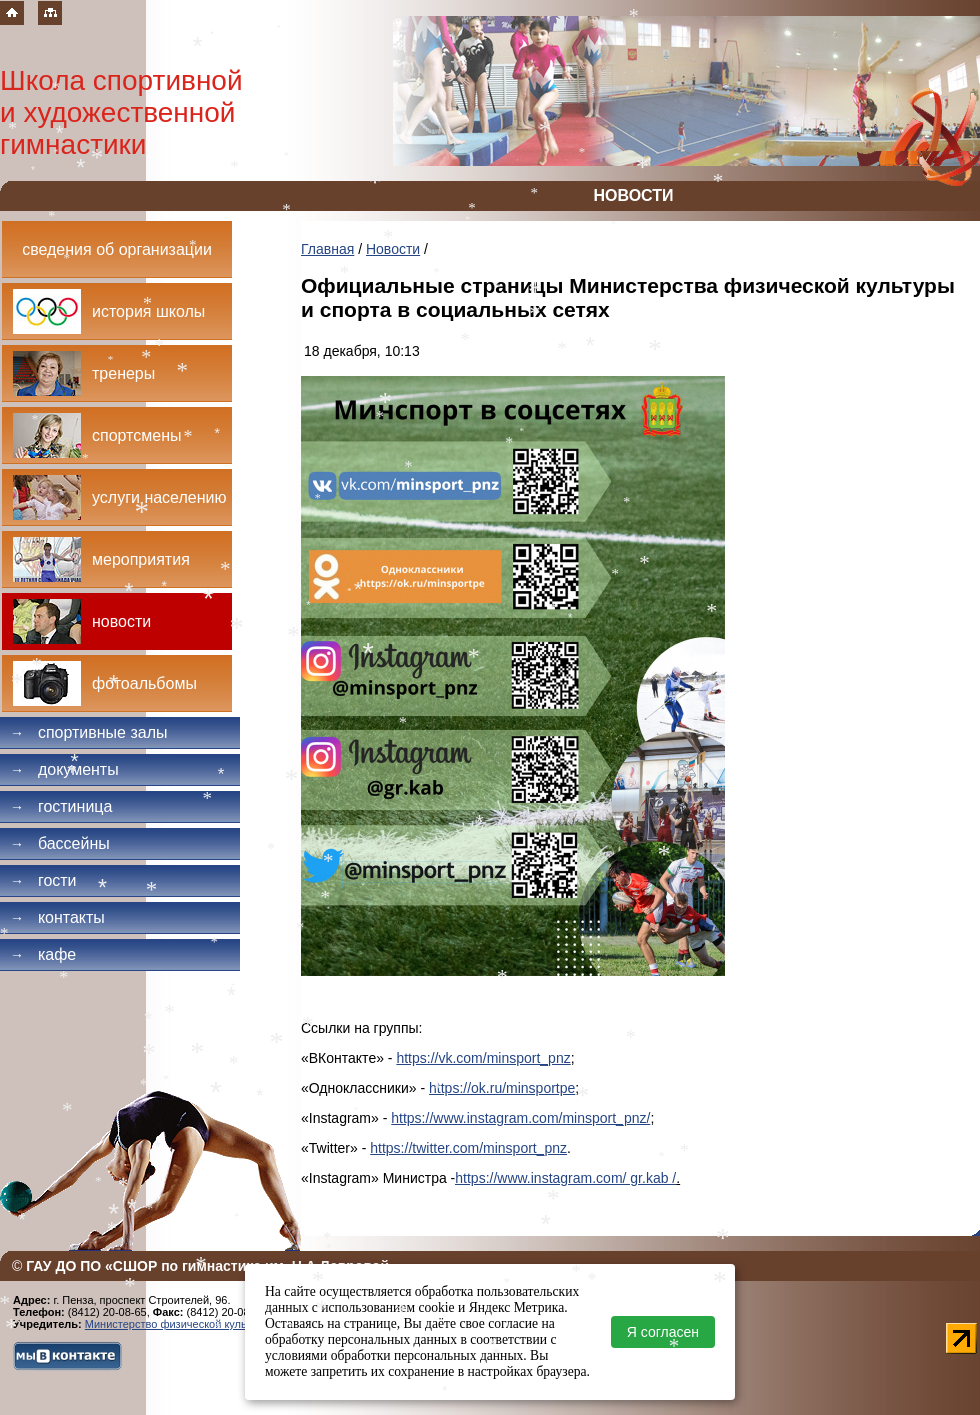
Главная (327, 249)
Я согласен (663, 1332)
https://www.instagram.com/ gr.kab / (565, 1178)
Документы (64, 769)
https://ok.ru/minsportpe (502, 1088)
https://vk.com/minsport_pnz (483, 1058)
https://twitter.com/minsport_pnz (468, 1148)
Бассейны (60, 843)
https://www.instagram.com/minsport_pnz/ (520, 1118)
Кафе (43, 954)
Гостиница (61, 806)
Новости (393, 249)
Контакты (57, 917)
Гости (43, 880)
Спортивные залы (89, 732)
